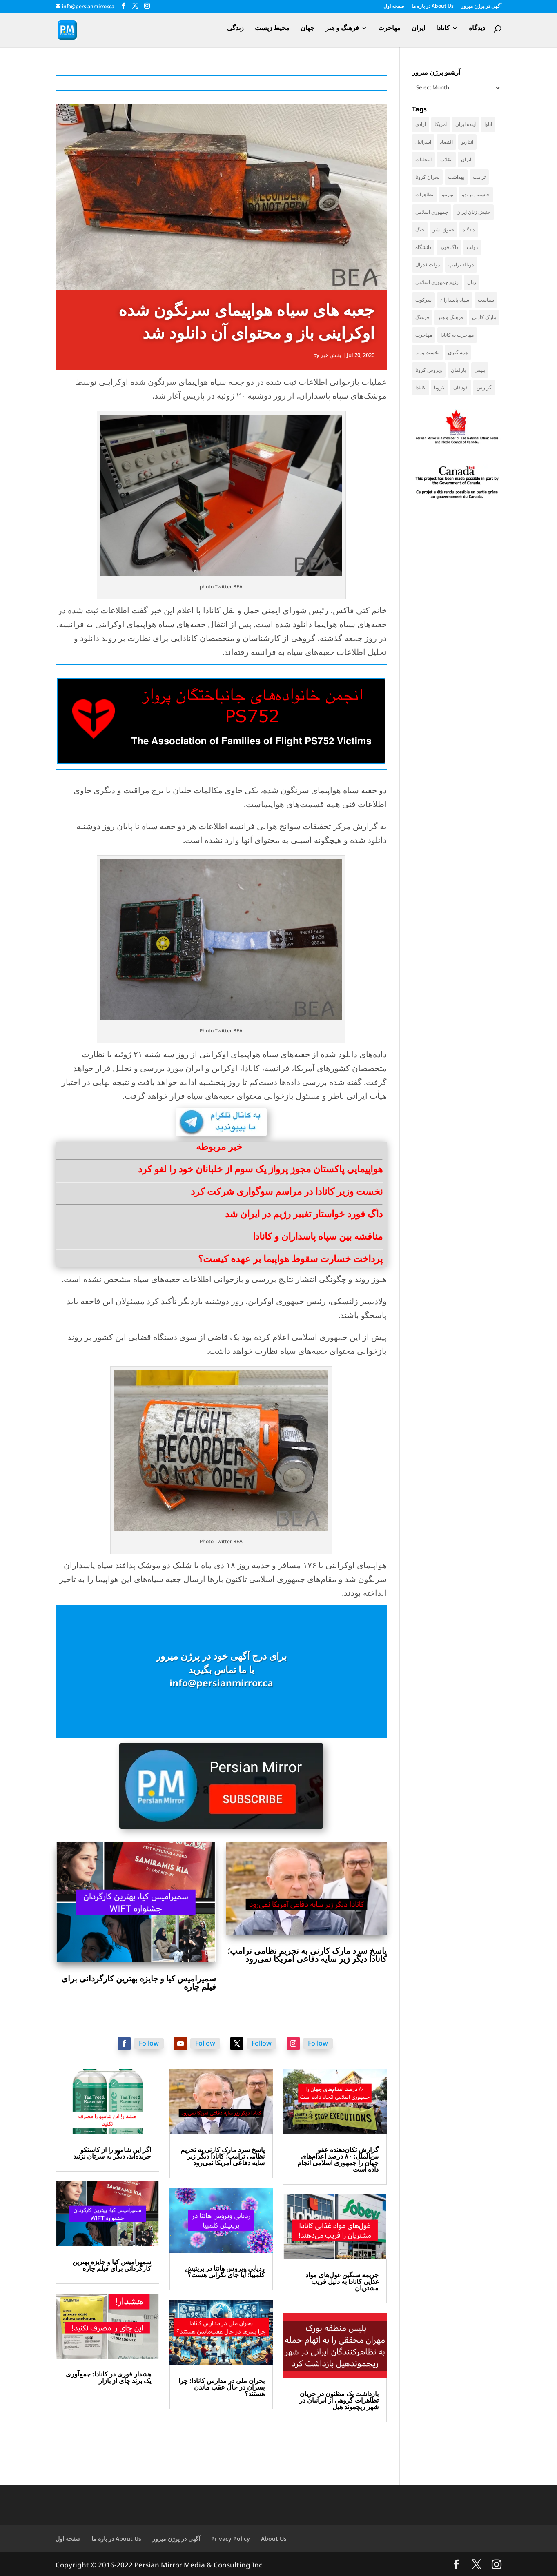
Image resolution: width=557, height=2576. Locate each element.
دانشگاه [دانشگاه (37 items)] (423, 247)
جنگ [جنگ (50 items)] (419, 229)
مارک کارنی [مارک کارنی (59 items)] (484, 317)
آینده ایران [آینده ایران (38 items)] (465, 124)
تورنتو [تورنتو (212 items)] (447, 194)
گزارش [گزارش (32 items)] (484, 387)
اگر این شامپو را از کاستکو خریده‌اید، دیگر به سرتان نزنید (112, 2153)
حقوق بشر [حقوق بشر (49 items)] (443, 229)
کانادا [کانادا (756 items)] (420, 387)
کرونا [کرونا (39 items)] (439, 387)
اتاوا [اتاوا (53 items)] (488, 124)
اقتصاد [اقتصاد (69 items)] (446, 141)
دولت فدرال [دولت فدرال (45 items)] (427, 264)
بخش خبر (331, 355)
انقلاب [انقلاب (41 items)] (446, 159)
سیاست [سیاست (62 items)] (486, 299)
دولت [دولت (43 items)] (472, 247)
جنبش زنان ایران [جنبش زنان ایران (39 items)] (473, 212)
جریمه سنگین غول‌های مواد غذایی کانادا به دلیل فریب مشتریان (342, 2281)
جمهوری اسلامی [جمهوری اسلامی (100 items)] (431, 212)
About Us (274, 2539)
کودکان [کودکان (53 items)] (460, 387)
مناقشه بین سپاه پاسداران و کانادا (318, 1236)
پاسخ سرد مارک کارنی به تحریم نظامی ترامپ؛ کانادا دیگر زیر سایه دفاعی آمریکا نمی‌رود (307, 1954)
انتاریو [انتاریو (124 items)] (467, 141)
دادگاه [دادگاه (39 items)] (469, 229)
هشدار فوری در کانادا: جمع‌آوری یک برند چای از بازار (108, 2377)
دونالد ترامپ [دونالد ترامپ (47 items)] (461, 264)
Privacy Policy (230, 2539)
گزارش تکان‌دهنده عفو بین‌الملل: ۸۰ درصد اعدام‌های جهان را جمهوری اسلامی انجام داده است (338, 2159)
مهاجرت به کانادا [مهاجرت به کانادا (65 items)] (457, 334)
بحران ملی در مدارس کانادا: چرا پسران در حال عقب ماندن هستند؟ (221, 2387)
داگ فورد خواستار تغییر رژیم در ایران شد (304, 1213)
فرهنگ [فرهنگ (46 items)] (422, 317)
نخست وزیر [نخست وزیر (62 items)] (427, 352)
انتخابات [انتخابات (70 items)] (423, 159)
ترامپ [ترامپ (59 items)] (479, 176)
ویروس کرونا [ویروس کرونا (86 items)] (428, 369)
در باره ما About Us (433, 6)
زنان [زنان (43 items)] (471, 282)
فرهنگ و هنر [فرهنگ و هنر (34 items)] (450, 317)
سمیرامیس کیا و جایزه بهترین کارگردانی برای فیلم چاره (138, 1982)
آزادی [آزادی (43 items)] (420, 124)
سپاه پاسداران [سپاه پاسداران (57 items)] (454, 299)
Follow (149, 2043)
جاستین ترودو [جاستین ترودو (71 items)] (476, 194)
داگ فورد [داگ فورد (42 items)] (449, 247)
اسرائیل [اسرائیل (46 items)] (423, 141)
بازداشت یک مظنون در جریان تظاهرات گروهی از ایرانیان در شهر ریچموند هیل (339, 2400)
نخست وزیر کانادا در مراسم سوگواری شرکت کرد (287, 1191)
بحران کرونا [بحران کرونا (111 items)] (427, 176)
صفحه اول (393, 6)
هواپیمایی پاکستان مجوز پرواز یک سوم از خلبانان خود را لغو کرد (260, 1168)
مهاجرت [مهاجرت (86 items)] (423, 334)
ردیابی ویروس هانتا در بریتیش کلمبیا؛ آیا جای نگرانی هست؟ (225, 2271)
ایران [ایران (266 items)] (466, 159)
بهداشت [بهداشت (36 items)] (456, 176)
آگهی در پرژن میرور (481, 6)
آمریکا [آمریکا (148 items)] (440, 124)
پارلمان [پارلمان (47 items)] (458, 369)
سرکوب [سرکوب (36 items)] (423, 299)
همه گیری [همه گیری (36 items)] (458, 352)
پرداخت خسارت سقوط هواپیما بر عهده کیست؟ (290, 1258)
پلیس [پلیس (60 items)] (480, 369)
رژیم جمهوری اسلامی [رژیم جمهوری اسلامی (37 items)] (437, 282)
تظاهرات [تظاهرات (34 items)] (424, 194)
